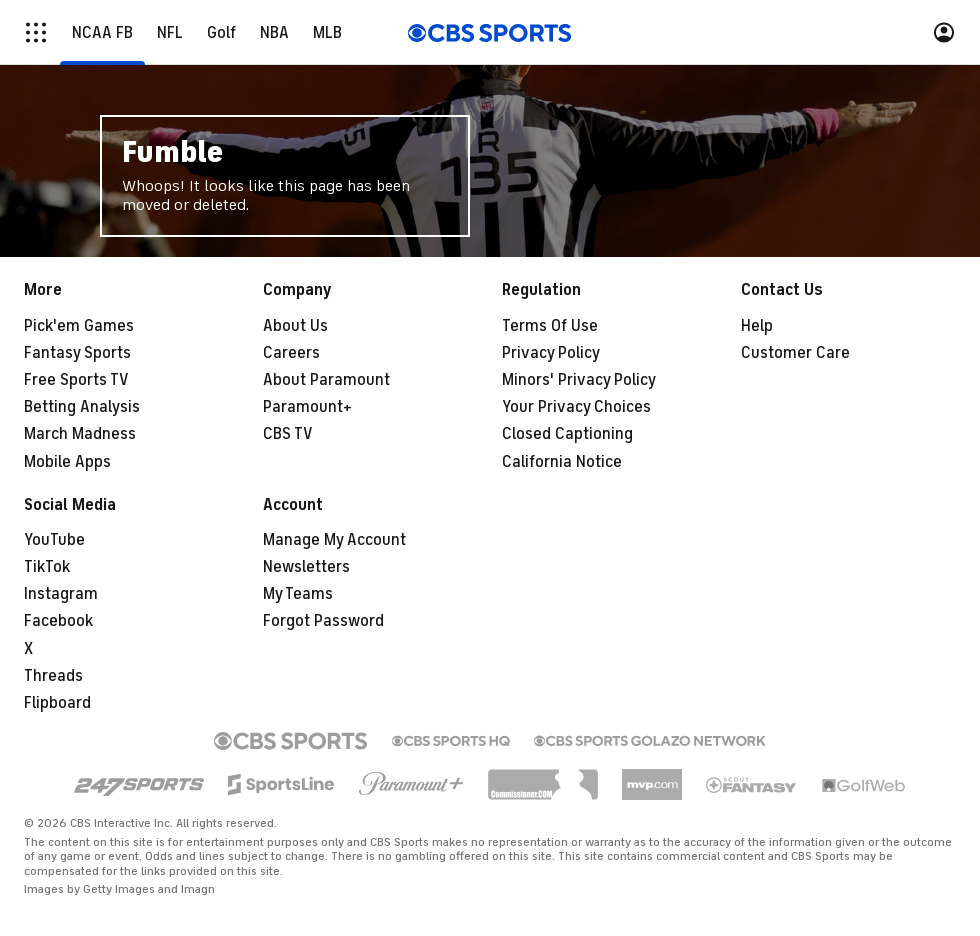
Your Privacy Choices (576, 407)
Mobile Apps (67, 462)
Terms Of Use (550, 326)
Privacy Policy (551, 353)
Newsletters (306, 567)
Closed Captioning (567, 434)
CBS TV (288, 434)
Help (757, 326)
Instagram (61, 594)
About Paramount (326, 380)
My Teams (298, 594)
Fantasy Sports (77, 353)
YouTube (54, 540)
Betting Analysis (82, 407)
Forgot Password (323, 621)
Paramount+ (307, 407)
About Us (295, 326)
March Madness (80, 434)
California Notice (562, 462)
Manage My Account (334, 540)
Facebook (58, 621)
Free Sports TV (76, 380)
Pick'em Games (79, 326)
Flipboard (57, 703)
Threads (53, 676)
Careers (291, 353)
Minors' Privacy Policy (579, 380)
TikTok (47, 567)
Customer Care (795, 353)
